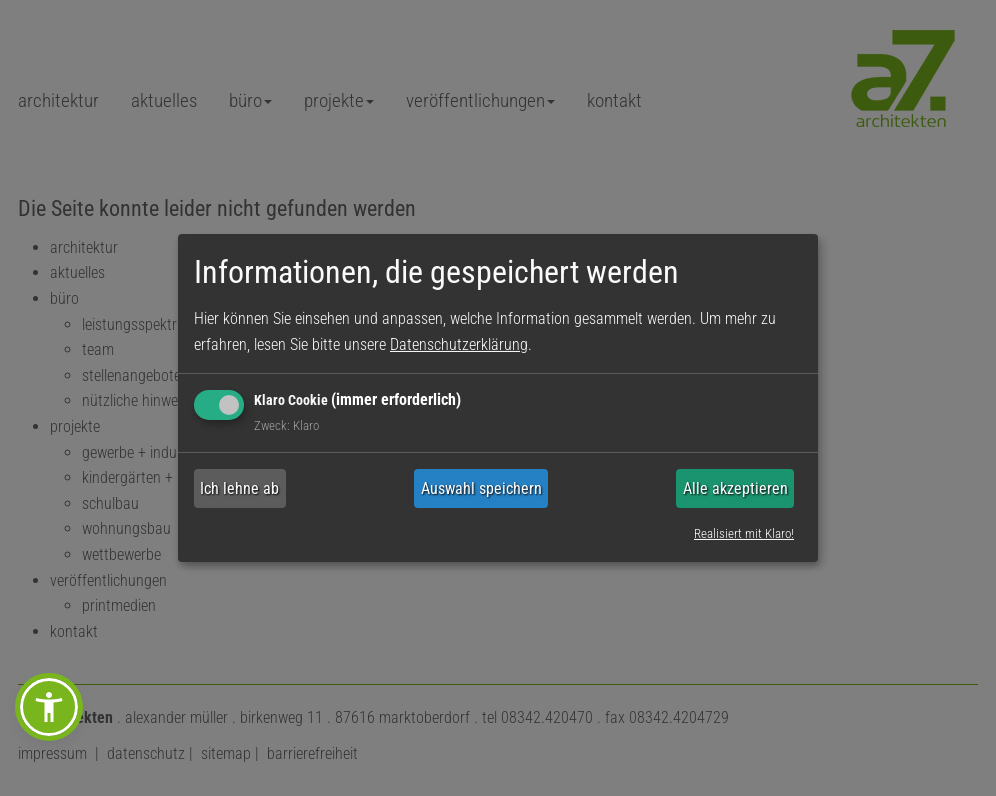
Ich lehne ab (239, 488)
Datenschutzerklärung (459, 344)
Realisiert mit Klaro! (744, 532)
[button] (49, 707)
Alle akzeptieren (735, 488)
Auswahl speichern (481, 488)
